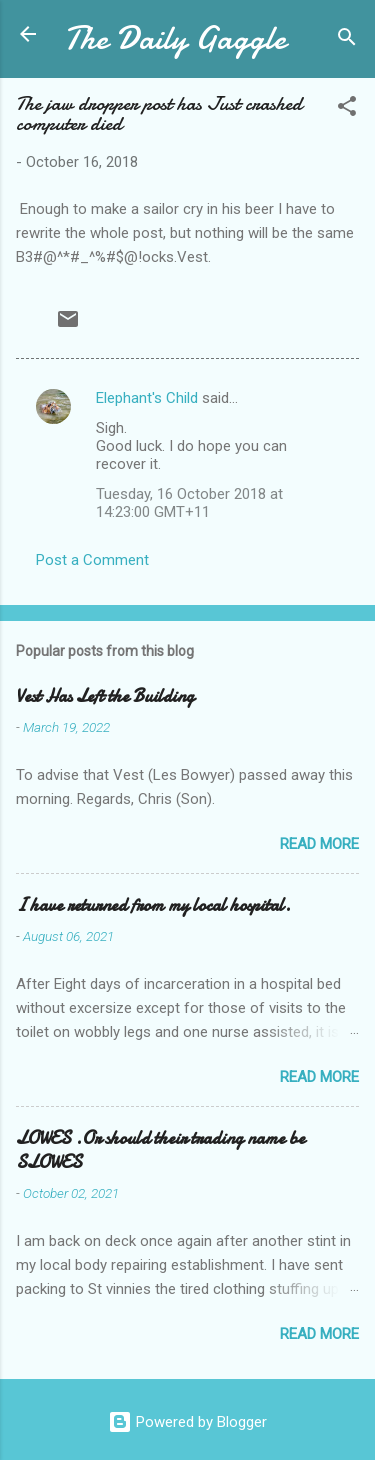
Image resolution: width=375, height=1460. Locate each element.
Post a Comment (92, 560)
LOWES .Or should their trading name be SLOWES (160, 1150)
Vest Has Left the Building (105, 696)
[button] (347, 109)
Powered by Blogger (187, 1422)
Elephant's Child (147, 398)
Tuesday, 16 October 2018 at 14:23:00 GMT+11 (189, 503)
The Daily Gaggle (175, 38)
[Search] (347, 40)
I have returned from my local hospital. (153, 905)
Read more (319, 844)
